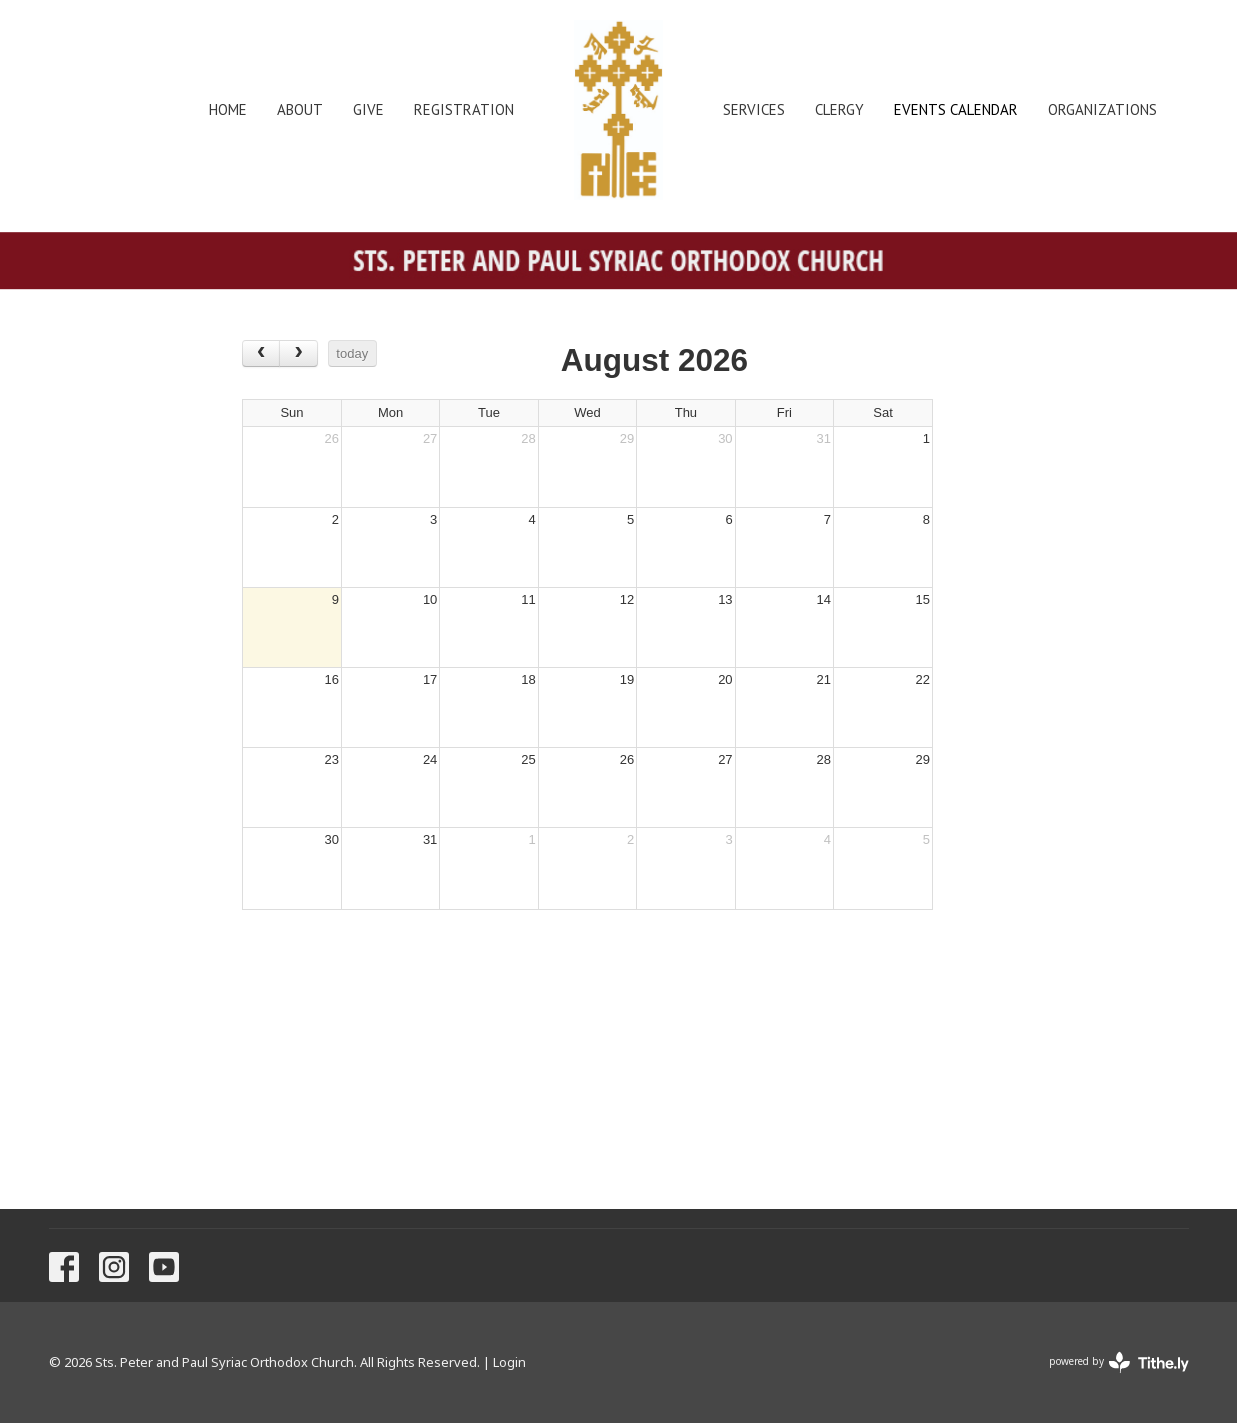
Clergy (839, 109)
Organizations (1102, 109)
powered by (1119, 1362)
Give (368, 109)
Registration (464, 109)
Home (228, 109)
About (300, 109)
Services (754, 109)
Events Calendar (956, 109)
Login (509, 1362)
